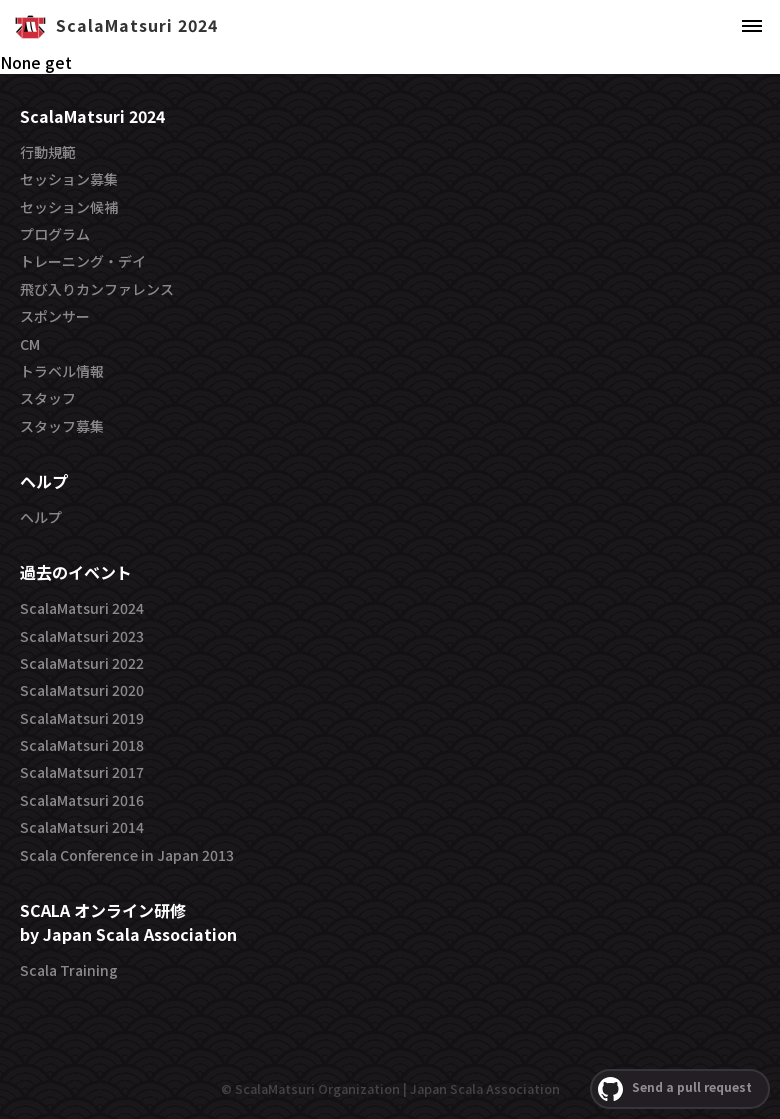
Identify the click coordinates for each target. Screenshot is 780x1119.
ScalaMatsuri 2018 (82, 745)
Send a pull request (675, 1089)
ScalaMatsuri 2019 (82, 718)
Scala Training (69, 970)
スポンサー (55, 316)
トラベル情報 (62, 371)
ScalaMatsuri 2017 (82, 772)
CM (30, 344)
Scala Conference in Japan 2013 (127, 855)
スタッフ (48, 398)
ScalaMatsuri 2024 (82, 608)
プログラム (55, 234)
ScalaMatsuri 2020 (82, 690)
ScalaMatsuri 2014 (82, 827)
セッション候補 (69, 207)
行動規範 (48, 152)
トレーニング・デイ (83, 261)
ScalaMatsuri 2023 (82, 636)
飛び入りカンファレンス (97, 289)
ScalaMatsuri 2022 (82, 663)
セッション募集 (69, 179)
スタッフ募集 (62, 426)
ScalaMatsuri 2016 (82, 800)
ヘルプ (41, 517)
